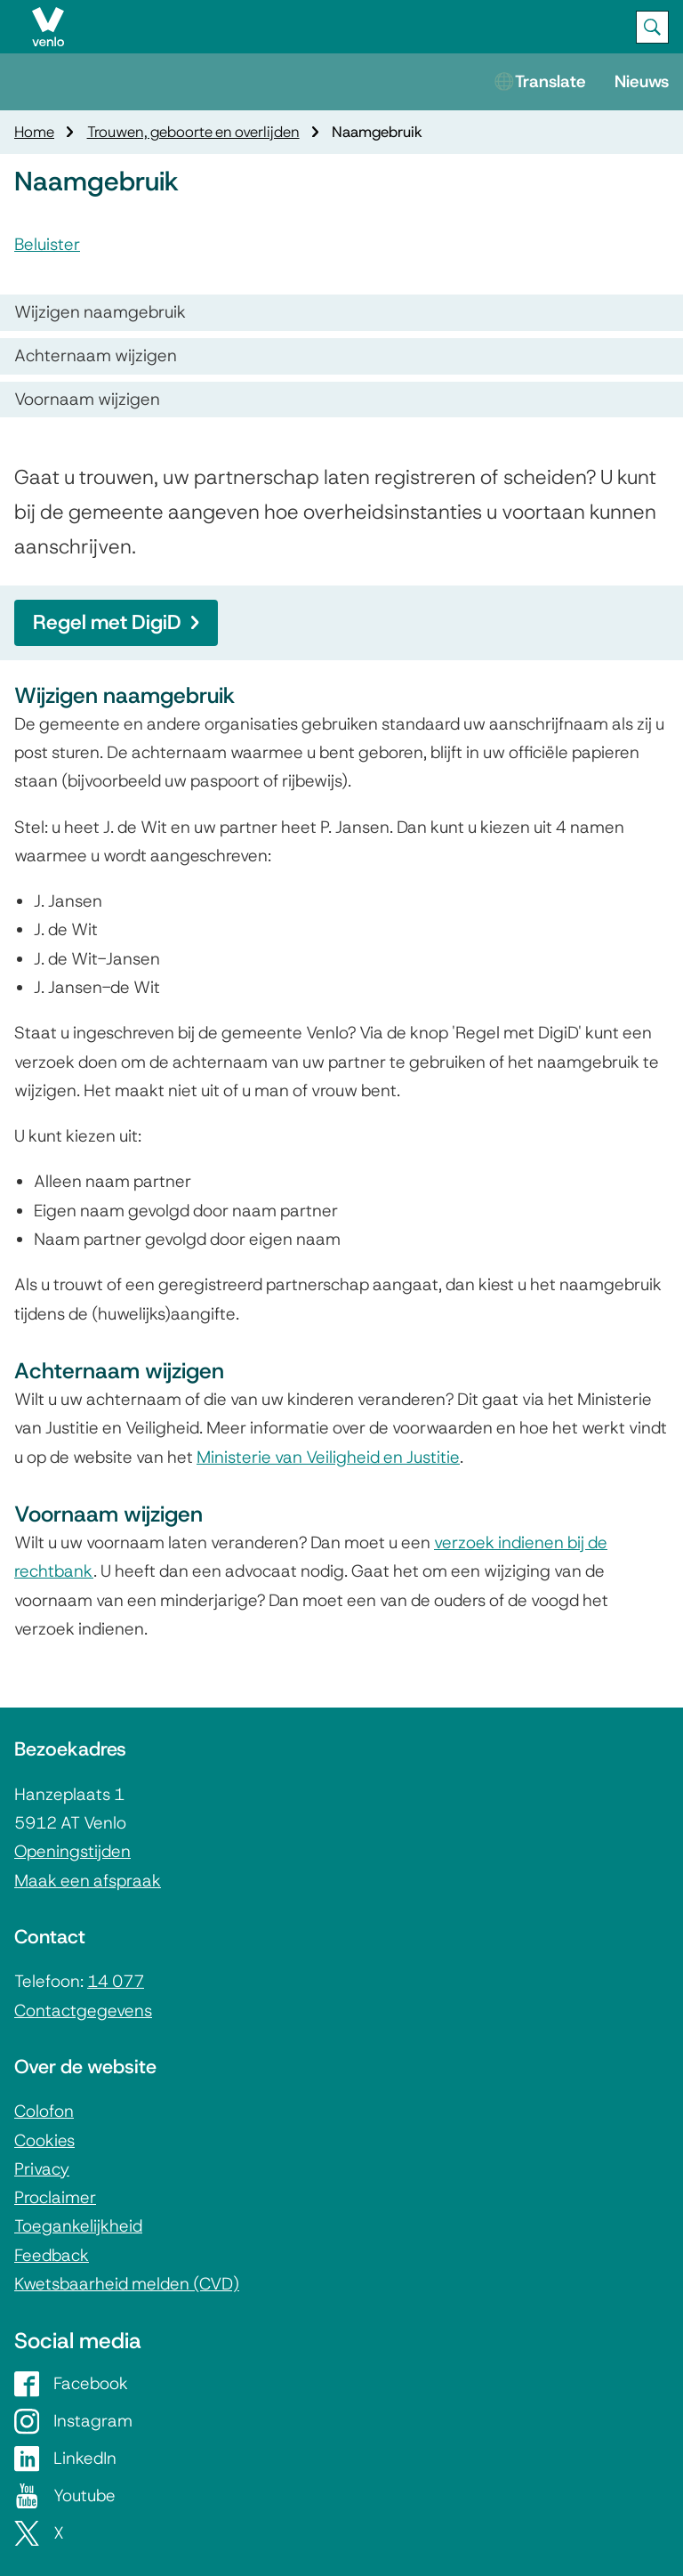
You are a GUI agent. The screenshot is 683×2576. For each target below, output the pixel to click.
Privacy (41, 2169)
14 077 (115, 1981)
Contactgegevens (83, 2010)
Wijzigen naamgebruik (100, 312)
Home (34, 131)
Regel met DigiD (116, 622)
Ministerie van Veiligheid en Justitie (328, 1457)
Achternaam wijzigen (95, 355)
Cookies (44, 2140)
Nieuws (642, 81)
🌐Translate (540, 81)
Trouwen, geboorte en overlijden (193, 131)
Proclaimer (55, 2197)
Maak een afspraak (87, 1880)
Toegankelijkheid (78, 2226)
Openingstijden (72, 1851)
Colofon (44, 2111)
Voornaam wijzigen (87, 399)
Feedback (51, 2255)
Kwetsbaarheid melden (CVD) (126, 2284)
